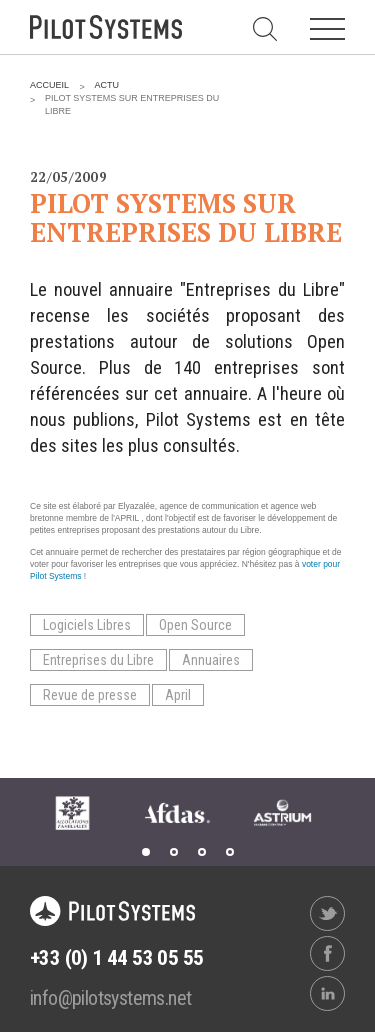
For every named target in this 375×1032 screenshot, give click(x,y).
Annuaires (211, 660)
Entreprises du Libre (98, 660)
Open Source (195, 625)
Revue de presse (90, 695)
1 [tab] (146, 852)
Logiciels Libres (87, 625)
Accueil (49, 85)
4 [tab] (230, 852)
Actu (107, 85)
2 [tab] (174, 852)
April (178, 695)
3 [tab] (202, 852)
